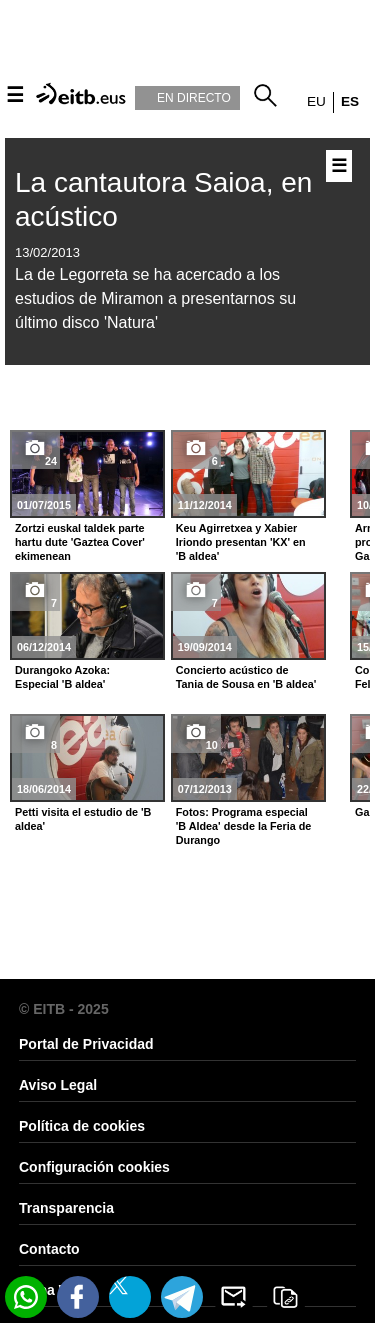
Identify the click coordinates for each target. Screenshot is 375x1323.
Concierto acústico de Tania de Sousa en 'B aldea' (246, 677)
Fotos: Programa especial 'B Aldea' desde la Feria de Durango (244, 826)
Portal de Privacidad (86, 1044)
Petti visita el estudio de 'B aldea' (83, 819)
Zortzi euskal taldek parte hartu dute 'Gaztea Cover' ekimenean (80, 542)
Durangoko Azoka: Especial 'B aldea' (62, 677)
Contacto (49, 1249)
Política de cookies (82, 1126)
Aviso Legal (58, 1085)
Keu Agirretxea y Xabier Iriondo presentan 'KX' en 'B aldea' (241, 542)
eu (316, 101)
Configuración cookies (94, 1167)
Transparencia (66, 1208)
